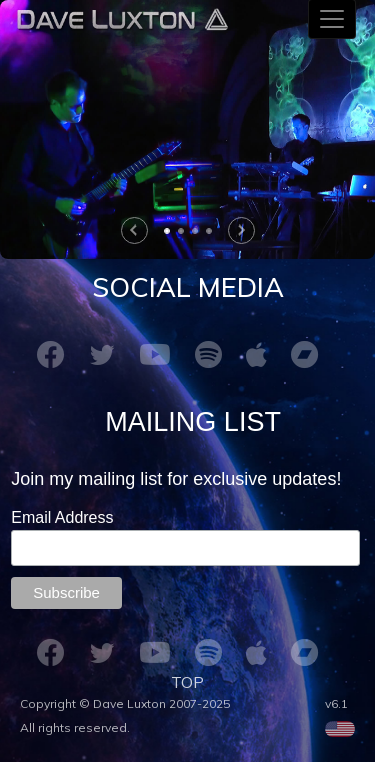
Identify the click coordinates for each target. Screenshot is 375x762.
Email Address (64, 517)
